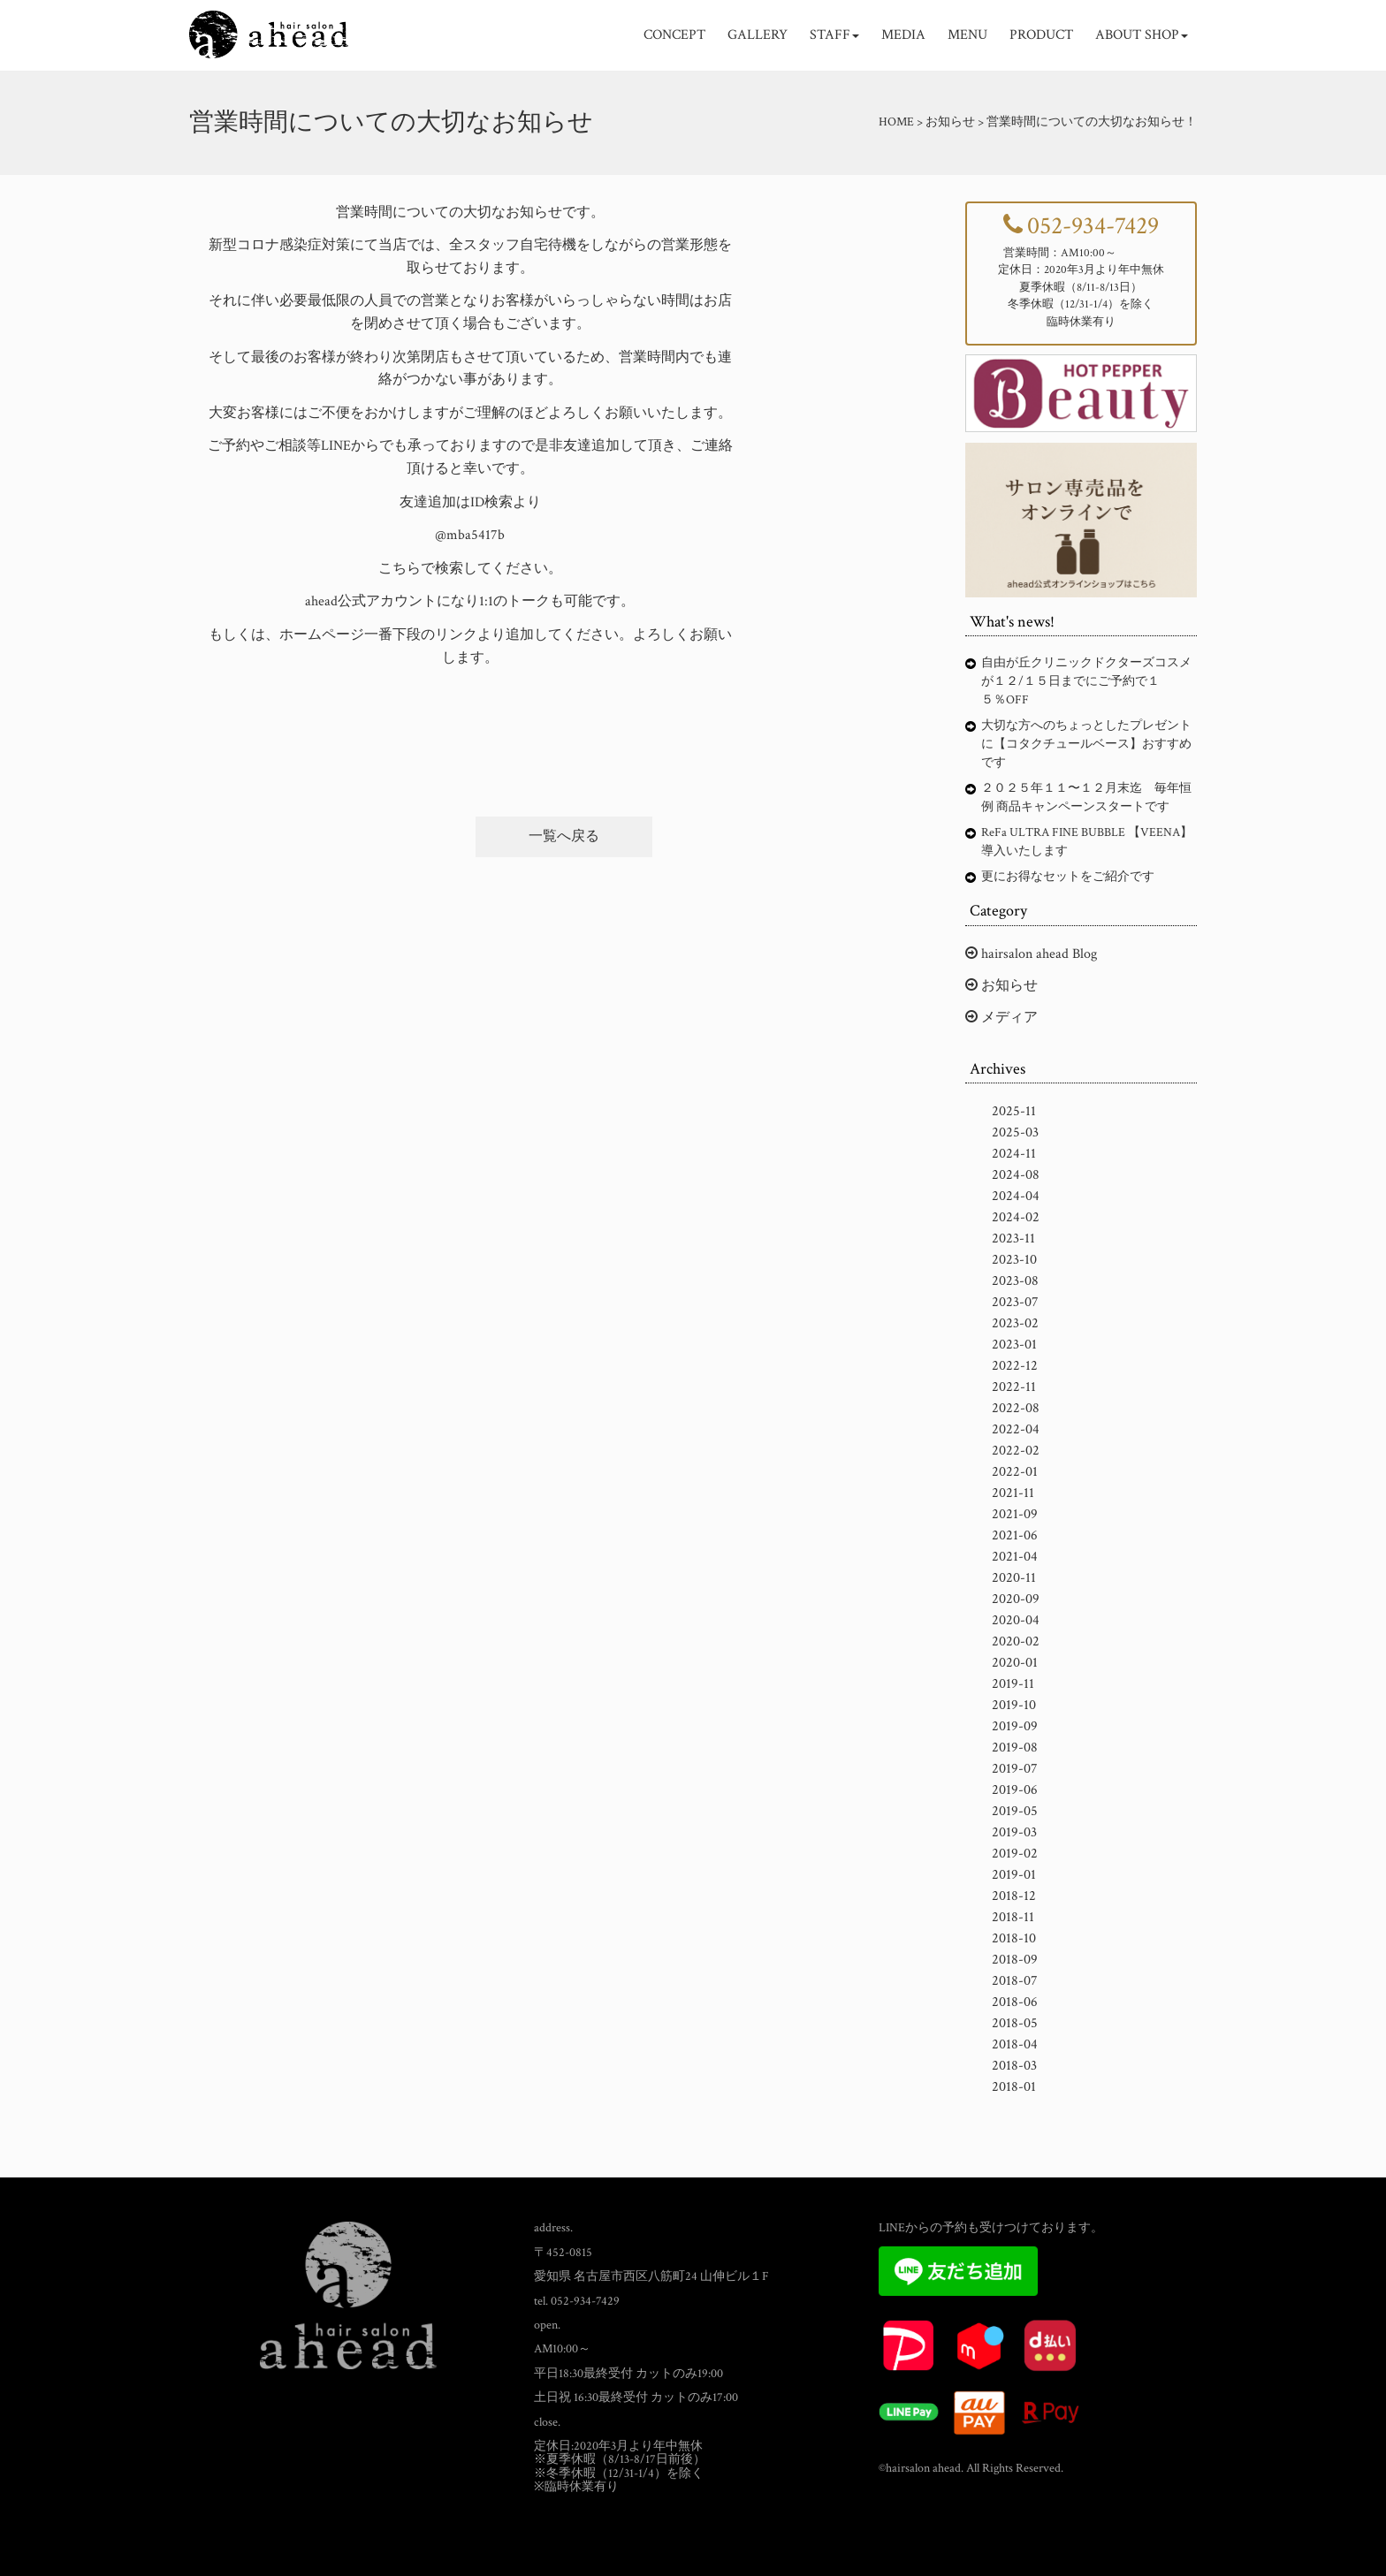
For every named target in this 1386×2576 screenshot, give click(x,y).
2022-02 (1016, 1450)
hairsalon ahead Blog (1031, 954)
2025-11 (1014, 1111)
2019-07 (1015, 1768)
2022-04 (1016, 1429)
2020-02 (1016, 1641)
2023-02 (1015, 1323)
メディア (1001, 1017)
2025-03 (1015, 1132)
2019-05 (1015, 1811)
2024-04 (1016, 1196)
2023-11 (1013, 1238)
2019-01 (1014, 1875)
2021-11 (1013, 1493)
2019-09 (1015, 1726)
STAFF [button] (834, 35)
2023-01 (1014, 1344)
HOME (896, 122)
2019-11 (1013, 1684)
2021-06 (1015, 1535)
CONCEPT (674, 35)
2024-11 (1014, 1153)
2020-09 (1016, 1599)
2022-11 (1014, 1387)
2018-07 (1015, 1981)
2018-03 (1014, 2065)
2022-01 (1015, 1472)
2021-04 (1015, 1556)
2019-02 (1015, 1853)
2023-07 (1015, 1302)
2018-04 (1015, 2044)
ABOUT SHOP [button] (1141, 35)
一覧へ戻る (564, 836)
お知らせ (1001, 985)
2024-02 (1016, 1217)
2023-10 (1014, 1259)
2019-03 (1014, 1832)
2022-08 (1016, 1408)
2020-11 (1014, 1578)
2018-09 (1015, 1959)
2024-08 (1016, 1175)
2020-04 (1016, 1620)
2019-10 (1014, 1705)
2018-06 (1015, 2002)
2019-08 (1015, 1747)
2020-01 (1015, 1662)
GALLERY (757, 35)
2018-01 (1014, 2087)
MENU (967, 35)
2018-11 (1013, 1917)
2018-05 (1015, 2023)
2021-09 (1015, 1514)
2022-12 (1015, 1365)
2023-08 (1015, 1281)
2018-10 (1014, 1938)
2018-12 (1014, 1896)
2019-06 (1015, 1790)
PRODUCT (1041, 35)
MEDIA (903, 35)
